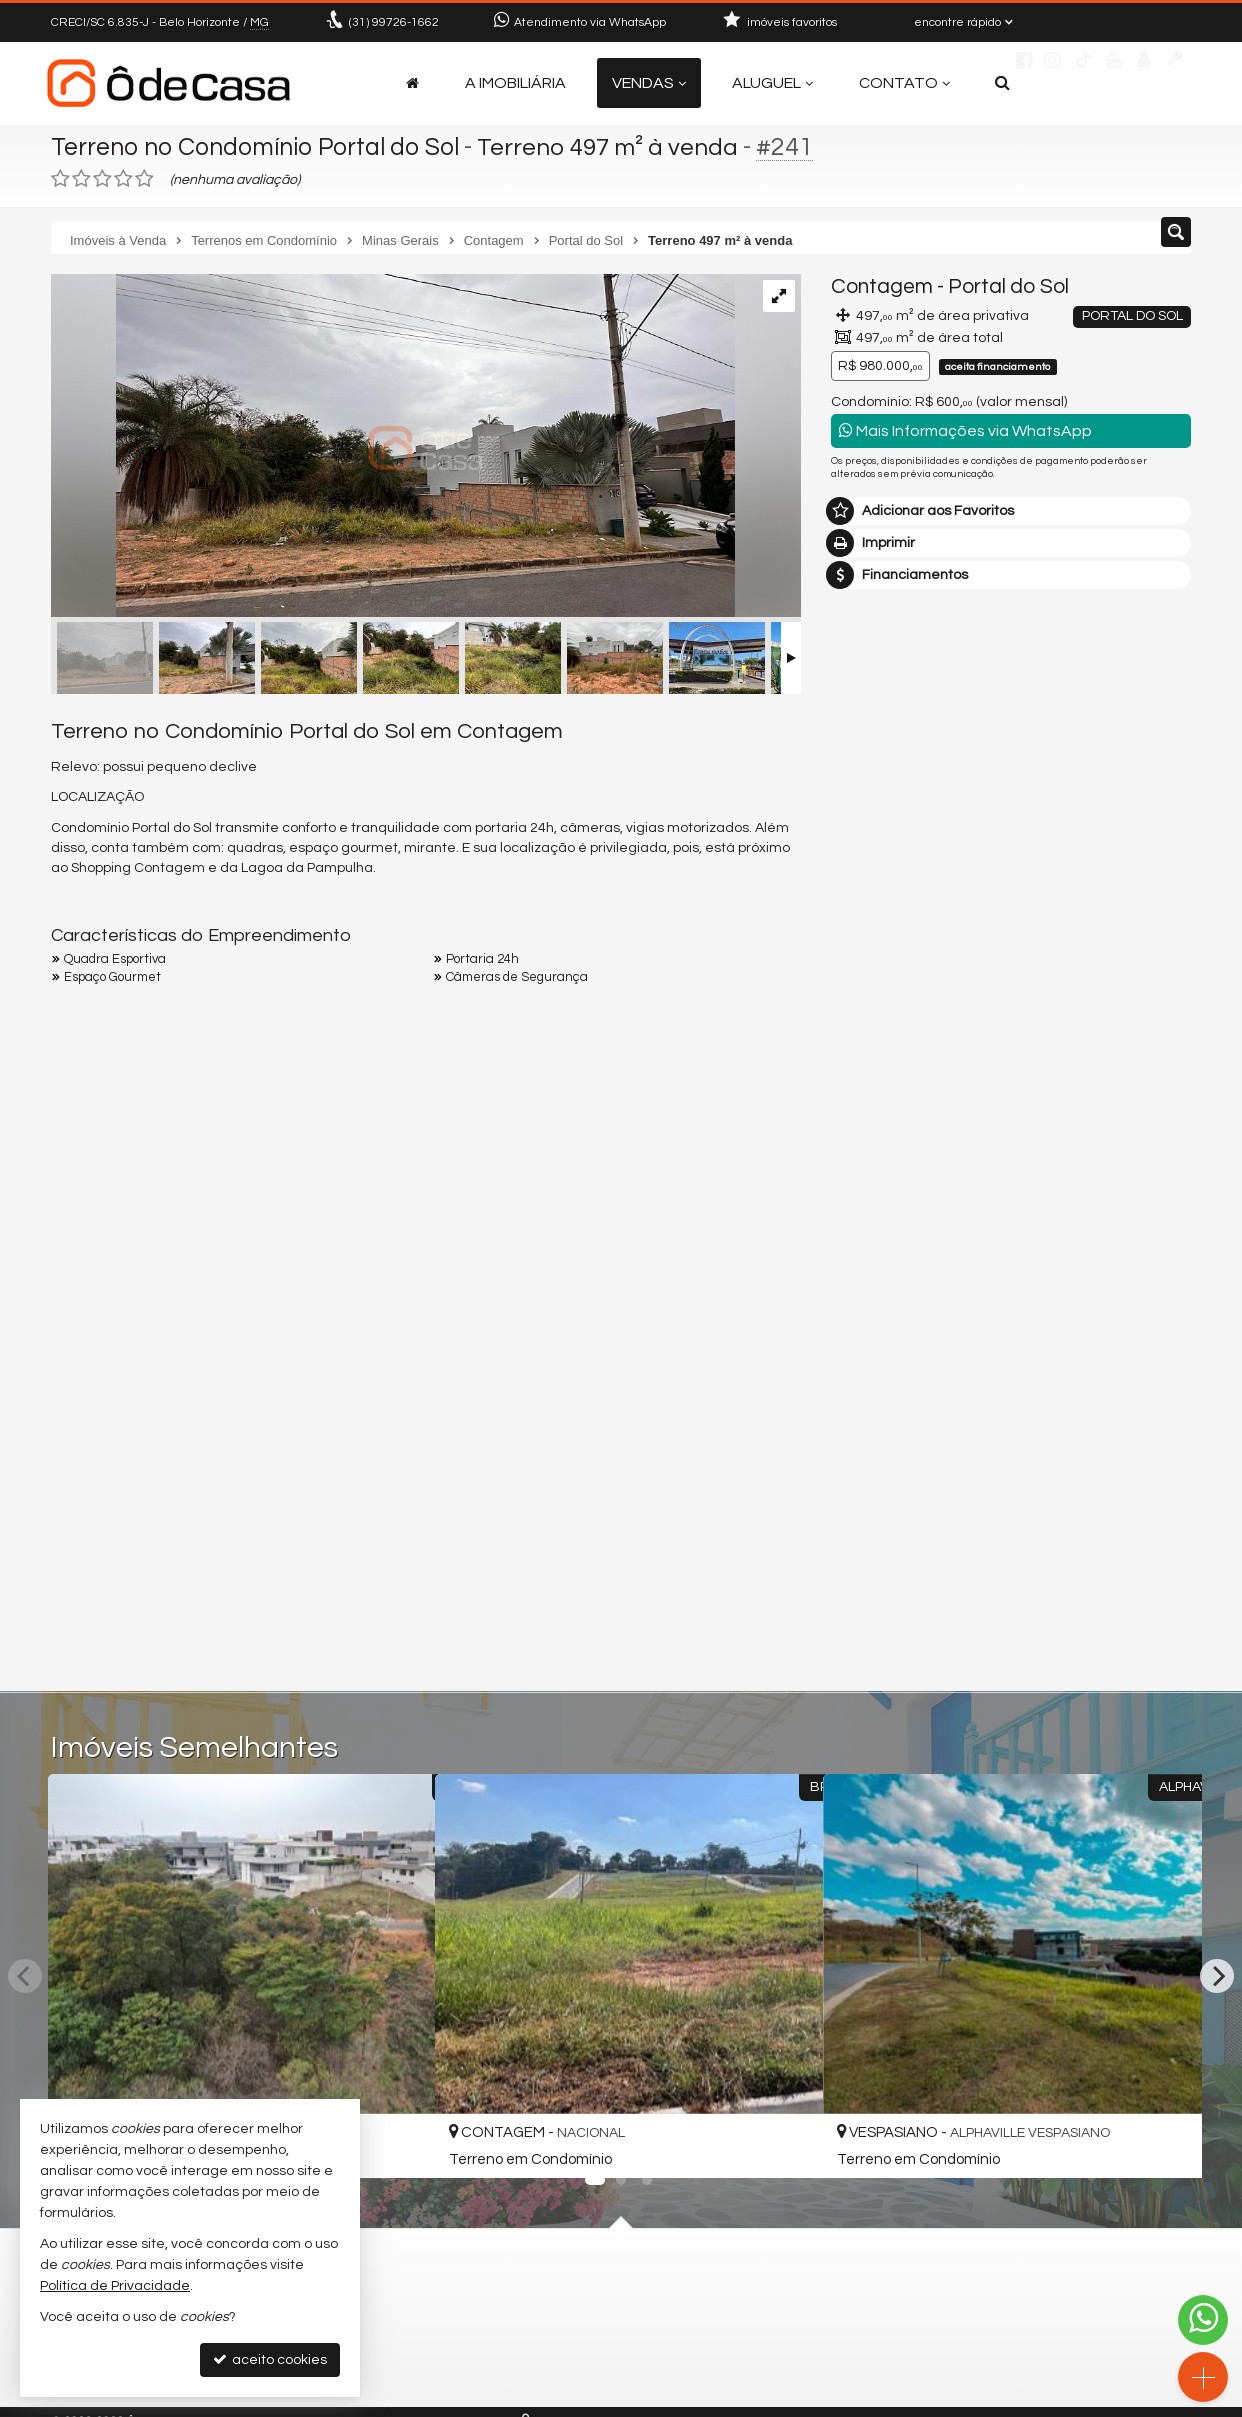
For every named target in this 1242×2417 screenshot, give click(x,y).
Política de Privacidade (115, 2286)
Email (859, 1333)
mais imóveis (1012, 1009)
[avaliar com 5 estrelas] (144, 179)
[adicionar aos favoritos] (398, 2141)
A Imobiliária (515, 83)
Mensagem (878, 1155)
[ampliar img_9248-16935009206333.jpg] (393, 448)
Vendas (649, 83)
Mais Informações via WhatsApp (965, 430)
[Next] (1217, 1976)
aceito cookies (270, 2359)
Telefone (869, 1402)
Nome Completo (894, 1264)
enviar (1138, 1472)
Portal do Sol (1008, 286)
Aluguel (772, 83)
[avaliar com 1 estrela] (60, 179)
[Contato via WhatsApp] (1203, 2320)
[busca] (1002, 83)
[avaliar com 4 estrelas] (123, 179)
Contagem (882, 286)
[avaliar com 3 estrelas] (102, 179)
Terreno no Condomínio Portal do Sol (259, 147)
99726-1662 (394, 22)
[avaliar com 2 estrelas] (81, 179)
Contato (904, 83)
